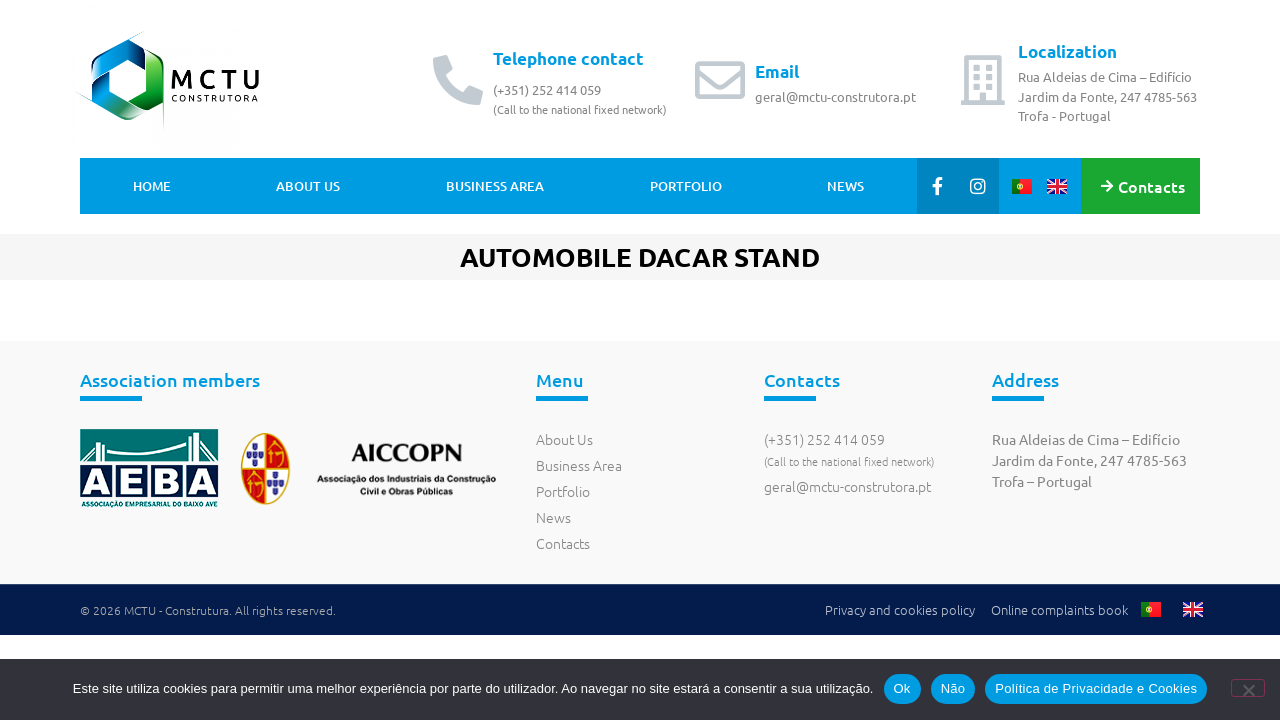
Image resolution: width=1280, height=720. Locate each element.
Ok (902, 688)
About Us (308, 186)
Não (953, 688)
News (845, 186)
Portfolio (686, 186)
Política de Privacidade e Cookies (1096, 688)
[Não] (1248, 688)
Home (152, 186)
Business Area (495, 186)
